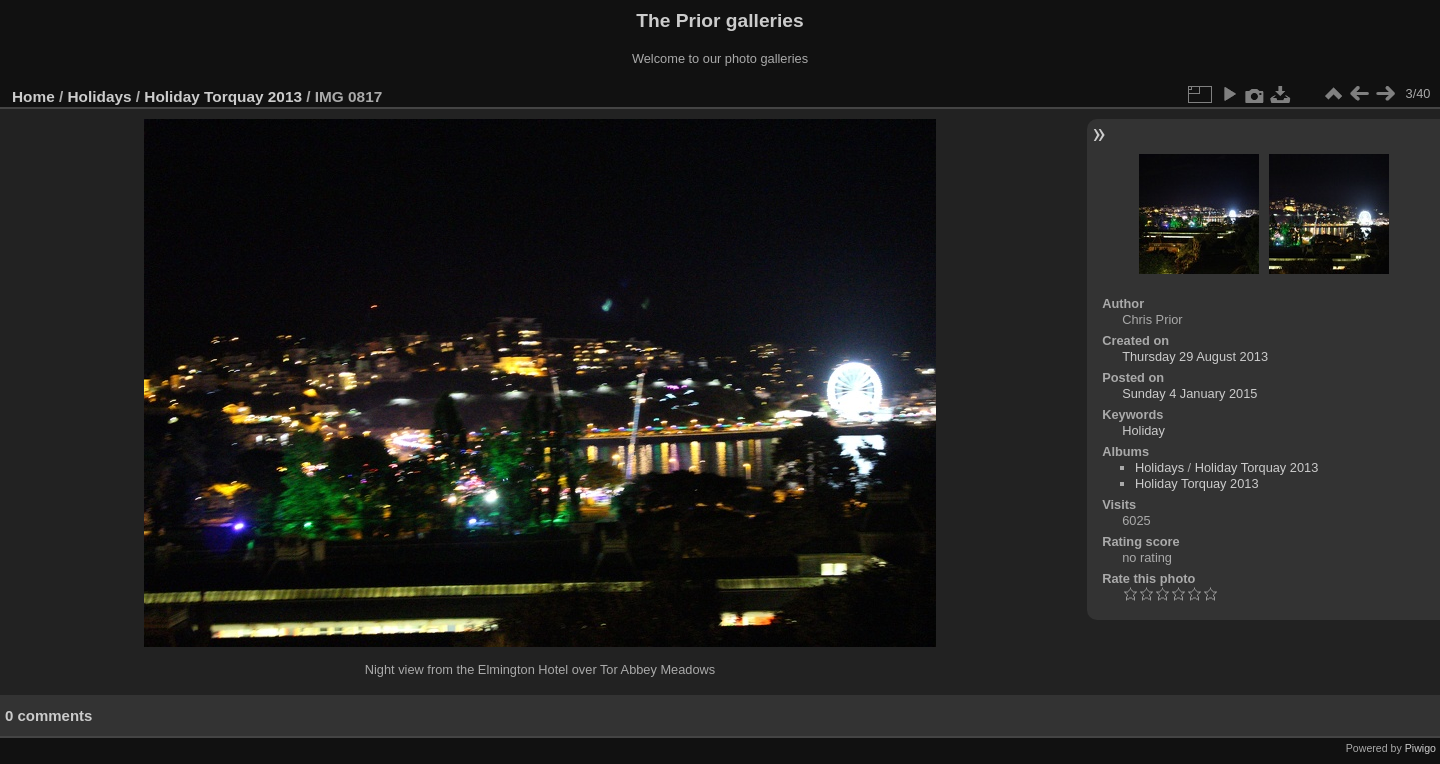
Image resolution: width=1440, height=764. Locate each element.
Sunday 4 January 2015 (1189, 393)
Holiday (1143, 430)
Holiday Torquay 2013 (223, 96)
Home (33, 96)
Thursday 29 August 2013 (1195, 356)
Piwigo (1420, 748)
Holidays (100, 96)
